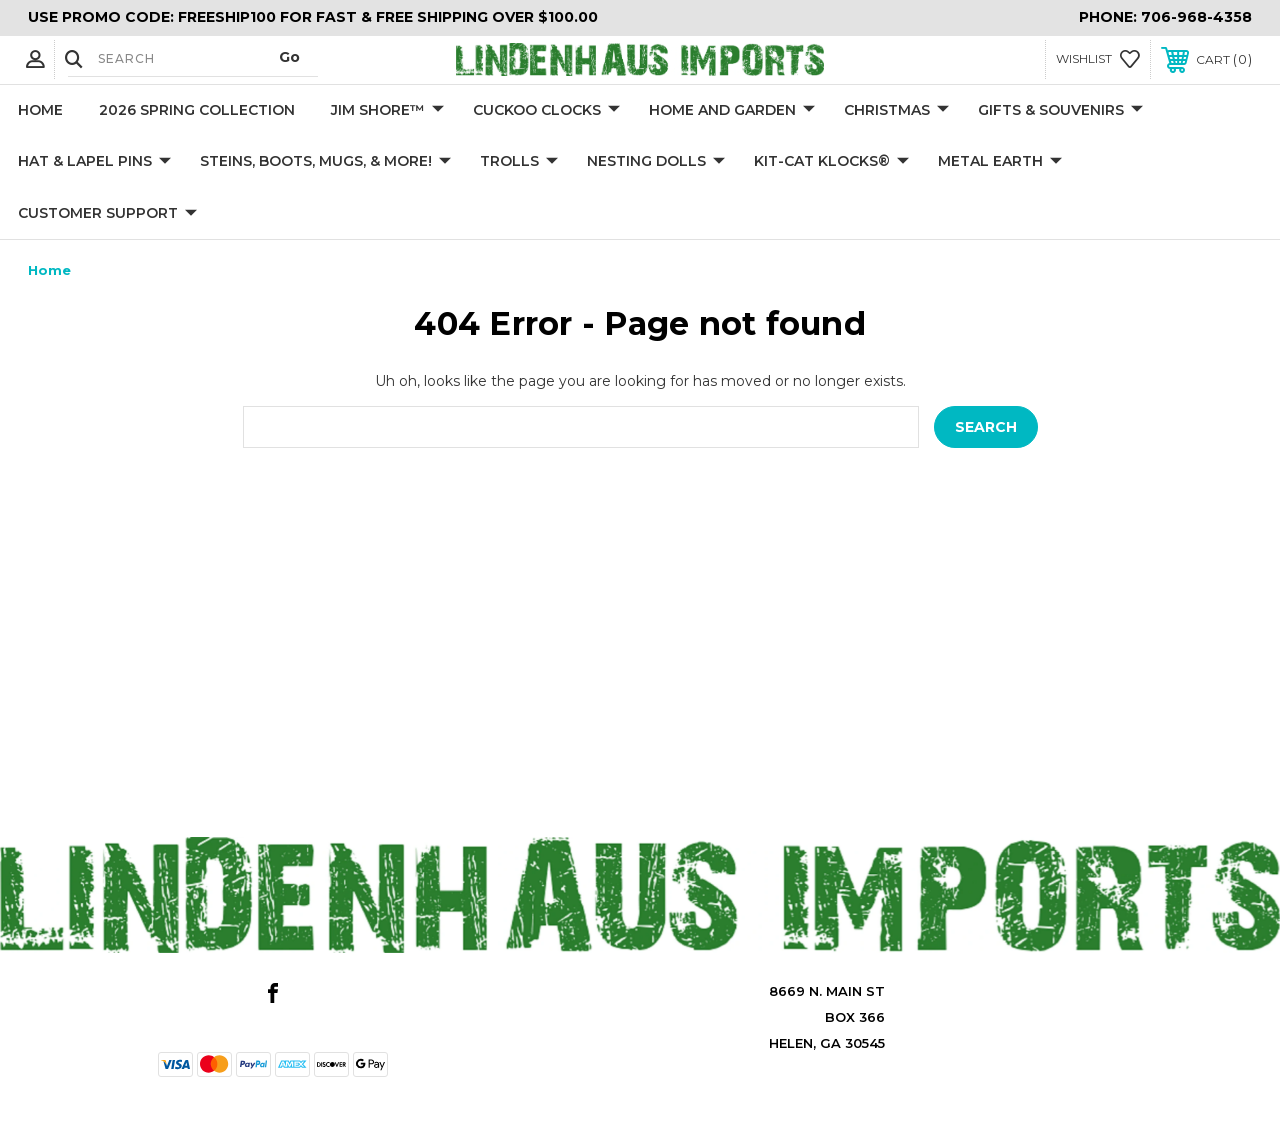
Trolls (519, 162)
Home (40, 110)
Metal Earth (1000, 162)
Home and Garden (732, 111)
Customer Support (107, 214)
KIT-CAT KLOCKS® (831, 162)
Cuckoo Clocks (546, 111)
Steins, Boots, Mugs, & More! (325, 162)
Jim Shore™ (387, 111)
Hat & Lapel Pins (94, 162)
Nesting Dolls (656, 162)
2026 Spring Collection (197, 110)
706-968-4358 (1196, 17)
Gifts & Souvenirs (1060, 111)
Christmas (896, 111)
